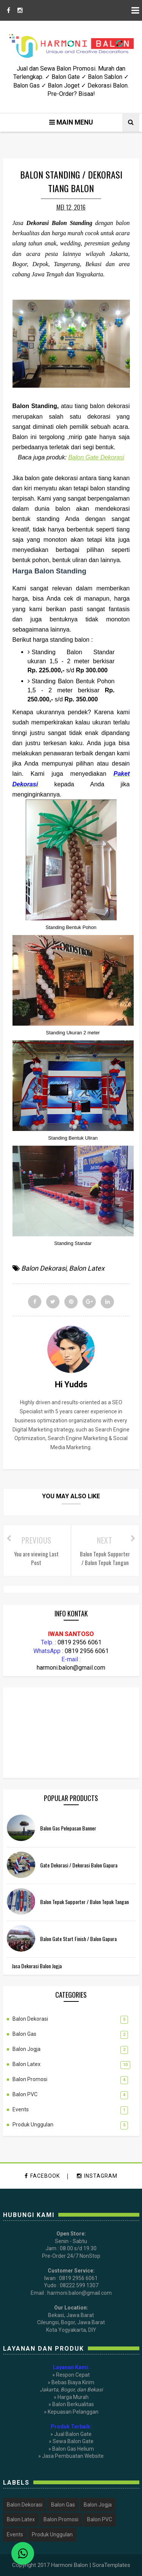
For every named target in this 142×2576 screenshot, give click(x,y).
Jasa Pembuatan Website (73, 2456)
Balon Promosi (29, 2079)
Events (20, 2109)
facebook (42, 2176)
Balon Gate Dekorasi (96, 457)
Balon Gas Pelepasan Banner (68, 1828)
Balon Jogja (26, 2049)
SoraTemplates (111, 2565)
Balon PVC (24, 2094)
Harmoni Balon (69, 2565)
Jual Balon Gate (73, 2434)
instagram (97, 2176)
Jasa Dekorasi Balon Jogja (37, 1966)
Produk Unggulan (32, 2125)
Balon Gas (24, 2034)
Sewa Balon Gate (73, 2441)
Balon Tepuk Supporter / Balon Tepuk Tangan (84, 1902)
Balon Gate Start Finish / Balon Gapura (78, 1939)
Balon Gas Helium (73, 2449)
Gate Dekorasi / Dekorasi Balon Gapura (78, 1865)
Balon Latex (87, 1268)
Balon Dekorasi (43, 1268)
